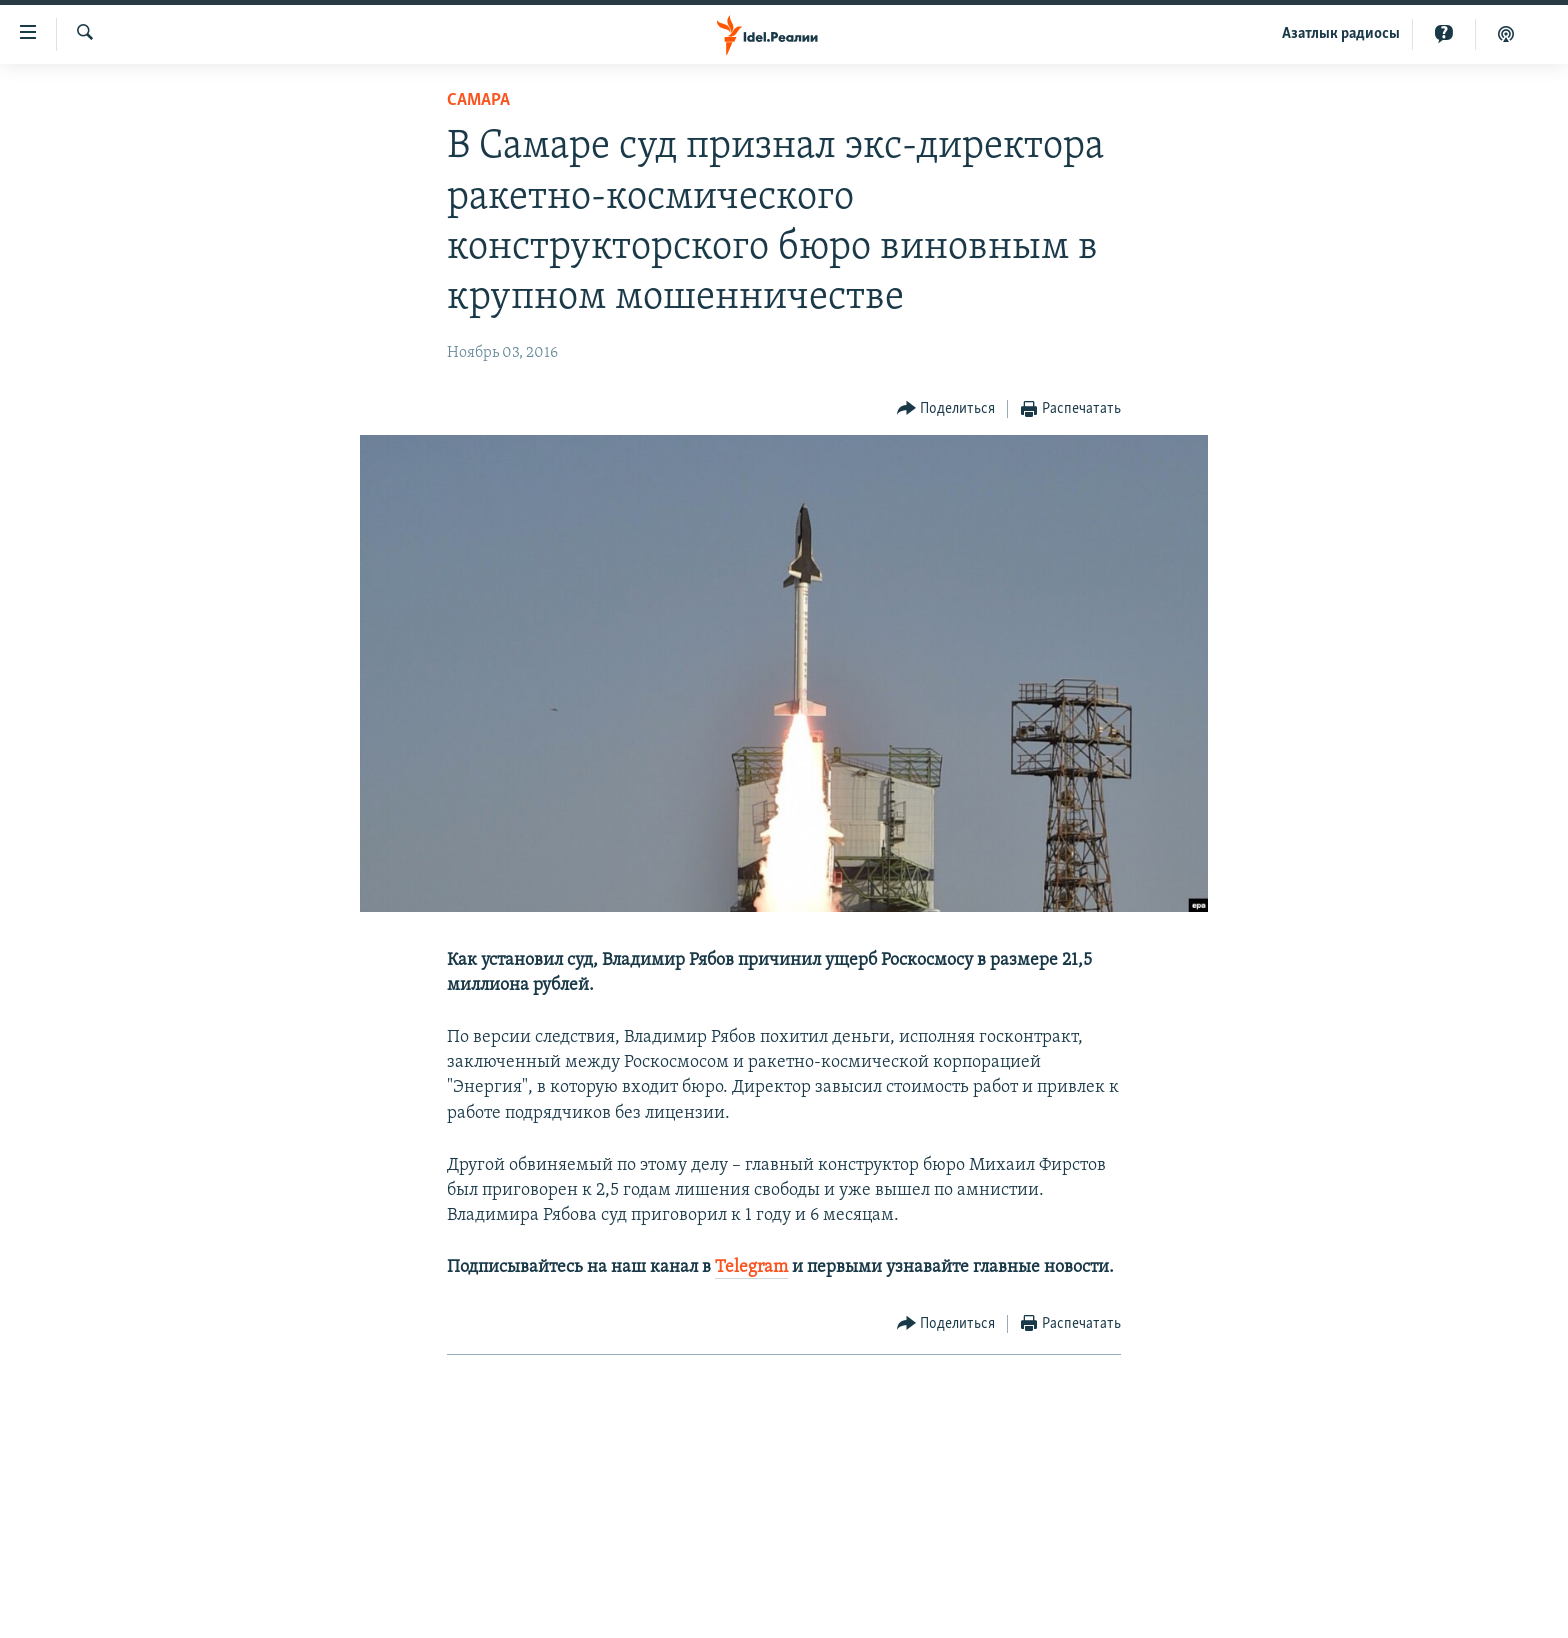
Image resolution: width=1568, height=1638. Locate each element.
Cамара (478, 100)
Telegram (751, 1267)
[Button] (946, 409)
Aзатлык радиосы (1341, 34)
